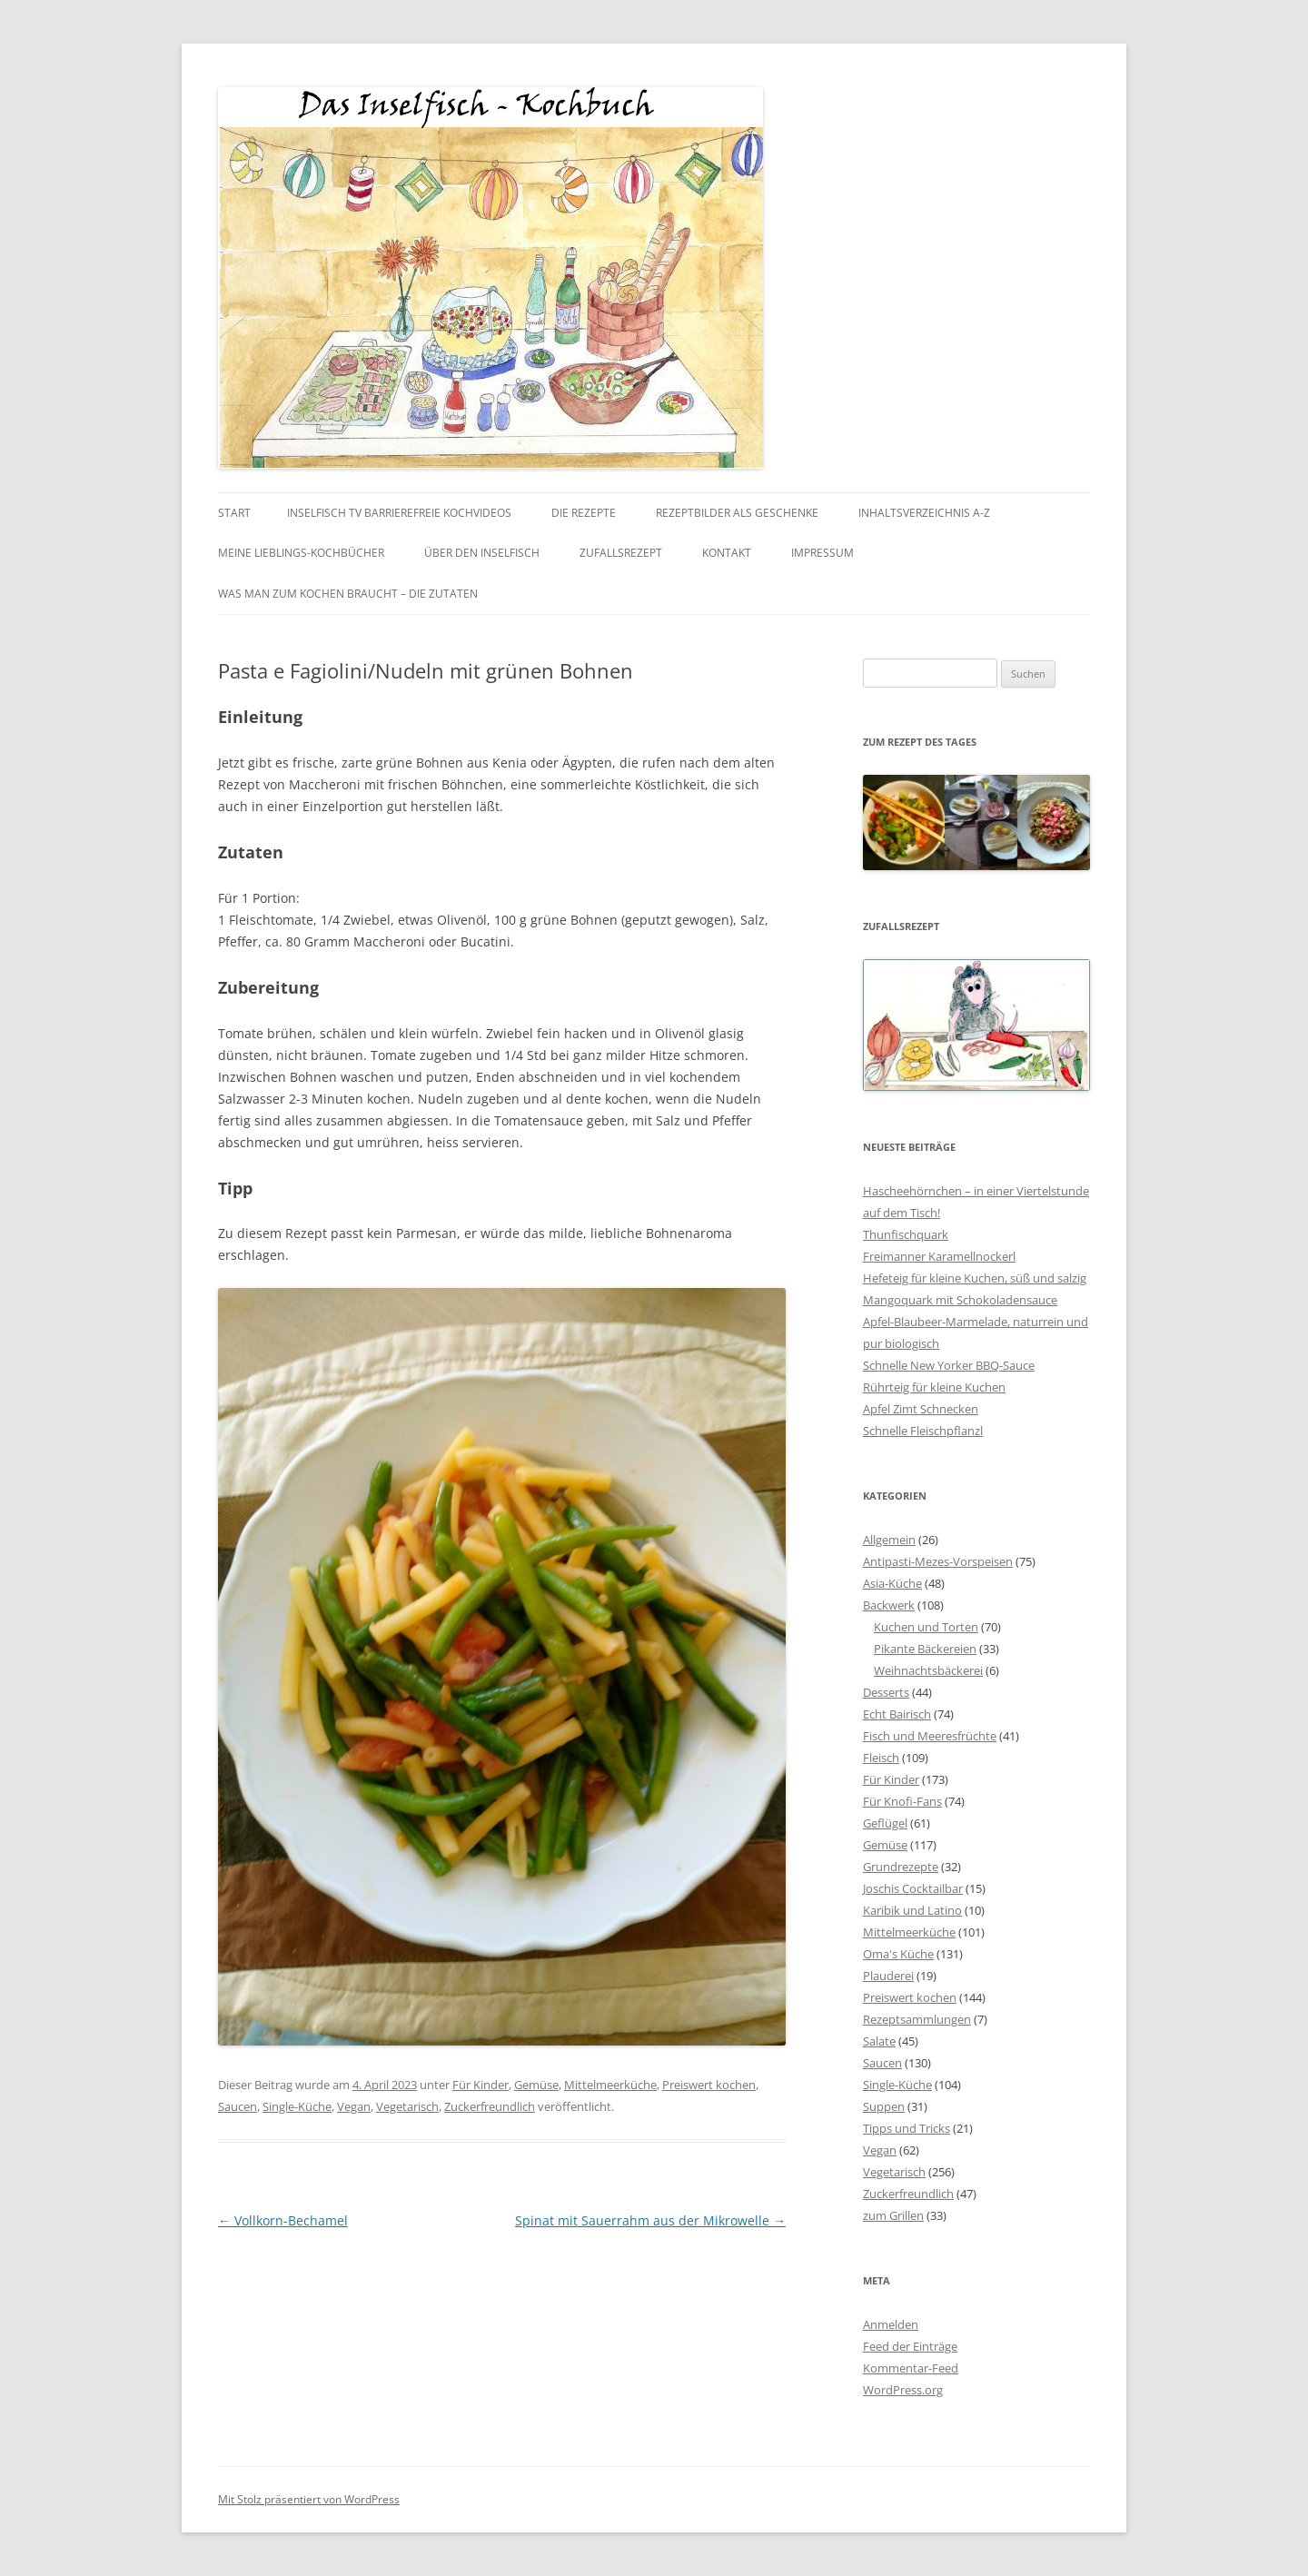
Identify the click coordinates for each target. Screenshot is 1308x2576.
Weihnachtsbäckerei (928, 1670)
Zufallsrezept (621, 552)
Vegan (354, 2106)
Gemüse (536, 2084)
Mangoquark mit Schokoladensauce (960, 1300)
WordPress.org (903, 2390)
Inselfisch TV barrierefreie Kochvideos (399, 512)
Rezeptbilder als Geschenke (737, 512)
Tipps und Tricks (906, 2128)
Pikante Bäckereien (925, 1648)
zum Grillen (893, 2215)
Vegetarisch (407, 2106)
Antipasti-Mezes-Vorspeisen (938, 1561)
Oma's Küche (898, 1954)
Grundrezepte (900, 1866)
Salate (879, 2041)
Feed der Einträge (910, 2346)
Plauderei (888, 1975)
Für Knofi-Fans (902, 1801)
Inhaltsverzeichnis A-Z (924, 512)
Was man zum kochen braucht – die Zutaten (348, 593)
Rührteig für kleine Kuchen (934, 1387)
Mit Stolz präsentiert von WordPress (309, 2499)
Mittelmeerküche (610, 2084)
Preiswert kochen (709, 2084)
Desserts (886, 1692)
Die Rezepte (583, 512)
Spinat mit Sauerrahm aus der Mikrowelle (650, 2220)
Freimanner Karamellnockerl (939, 1256)
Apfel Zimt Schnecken (920, 1409)
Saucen (237, 2106)
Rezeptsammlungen (917, 2019)
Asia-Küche (892, 1583)
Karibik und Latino (912, 1910)
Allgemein (889, 1539)
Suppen (884, 2106)
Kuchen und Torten (926, 1627)
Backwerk (889, 1605)
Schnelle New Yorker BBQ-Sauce (949, 1365)
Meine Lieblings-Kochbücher (301, 552)
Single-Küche (297, 2106)
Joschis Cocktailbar (913, 1888)
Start (234, 512)
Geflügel (885, 1823)
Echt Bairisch (897, 1714)
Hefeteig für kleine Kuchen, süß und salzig (974, 1278)
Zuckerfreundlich (489, 2106)
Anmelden (890, 2324)
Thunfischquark (905, 1234)
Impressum (822, 552)
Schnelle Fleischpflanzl (923, 1430)
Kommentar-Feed (910, 2368)
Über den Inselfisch (482, 552)
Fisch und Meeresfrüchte (929, 1736)
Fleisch (881, 1757)
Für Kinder (480, 2084)
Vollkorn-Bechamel (283, 2220)
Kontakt (726, 552)
